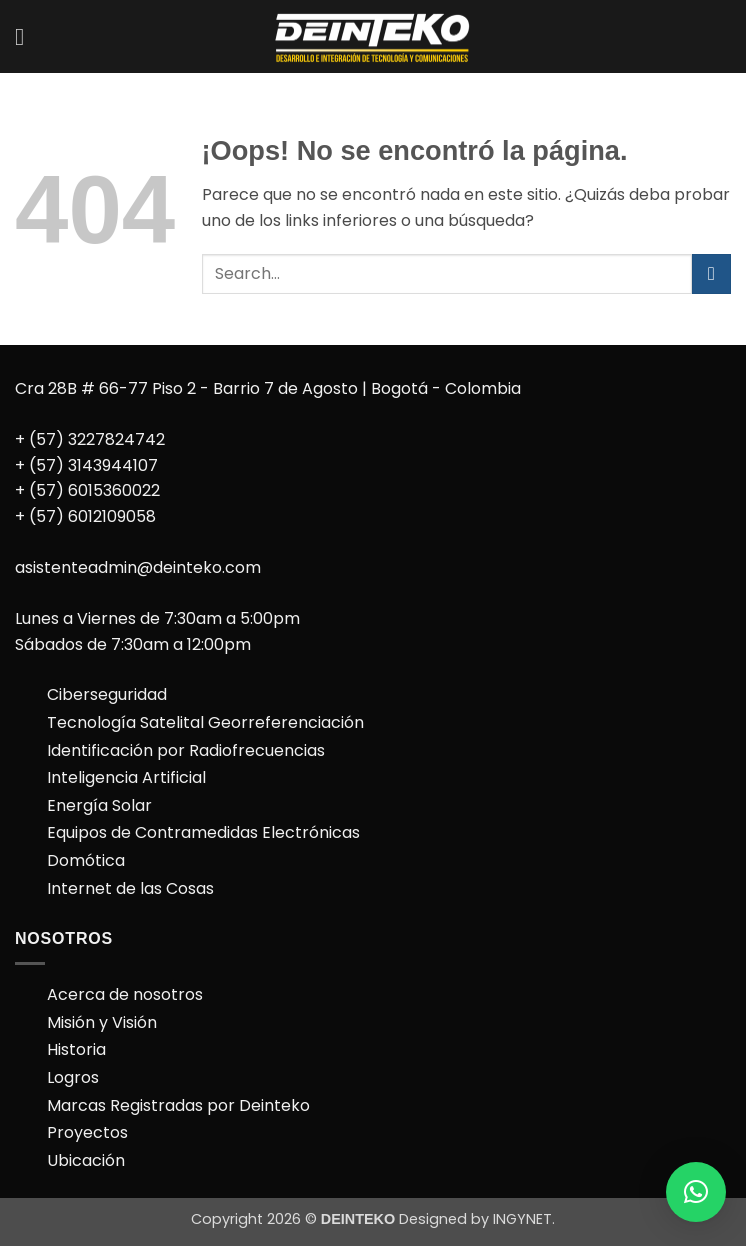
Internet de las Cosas (130, 888)
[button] (27, 36)
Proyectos (87, 1132)
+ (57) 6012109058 (85, 516)
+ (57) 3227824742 (90, 439)
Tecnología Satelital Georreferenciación (205, 722)
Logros (73, 1077)
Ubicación (86, 1160)
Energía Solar (99, 805)
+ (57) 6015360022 (87, 490)
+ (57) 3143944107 (86, 465)
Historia (76, 1049)
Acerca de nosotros (125, 994)
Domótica (86, 860)
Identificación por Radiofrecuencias (186, 750)
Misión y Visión (102, 1022)
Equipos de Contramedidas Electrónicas (203, 832)
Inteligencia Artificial (126, 777)
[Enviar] (711, 273)
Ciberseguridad (107, 694)
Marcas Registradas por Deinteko (178, 1105)
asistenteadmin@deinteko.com (138, 567)
